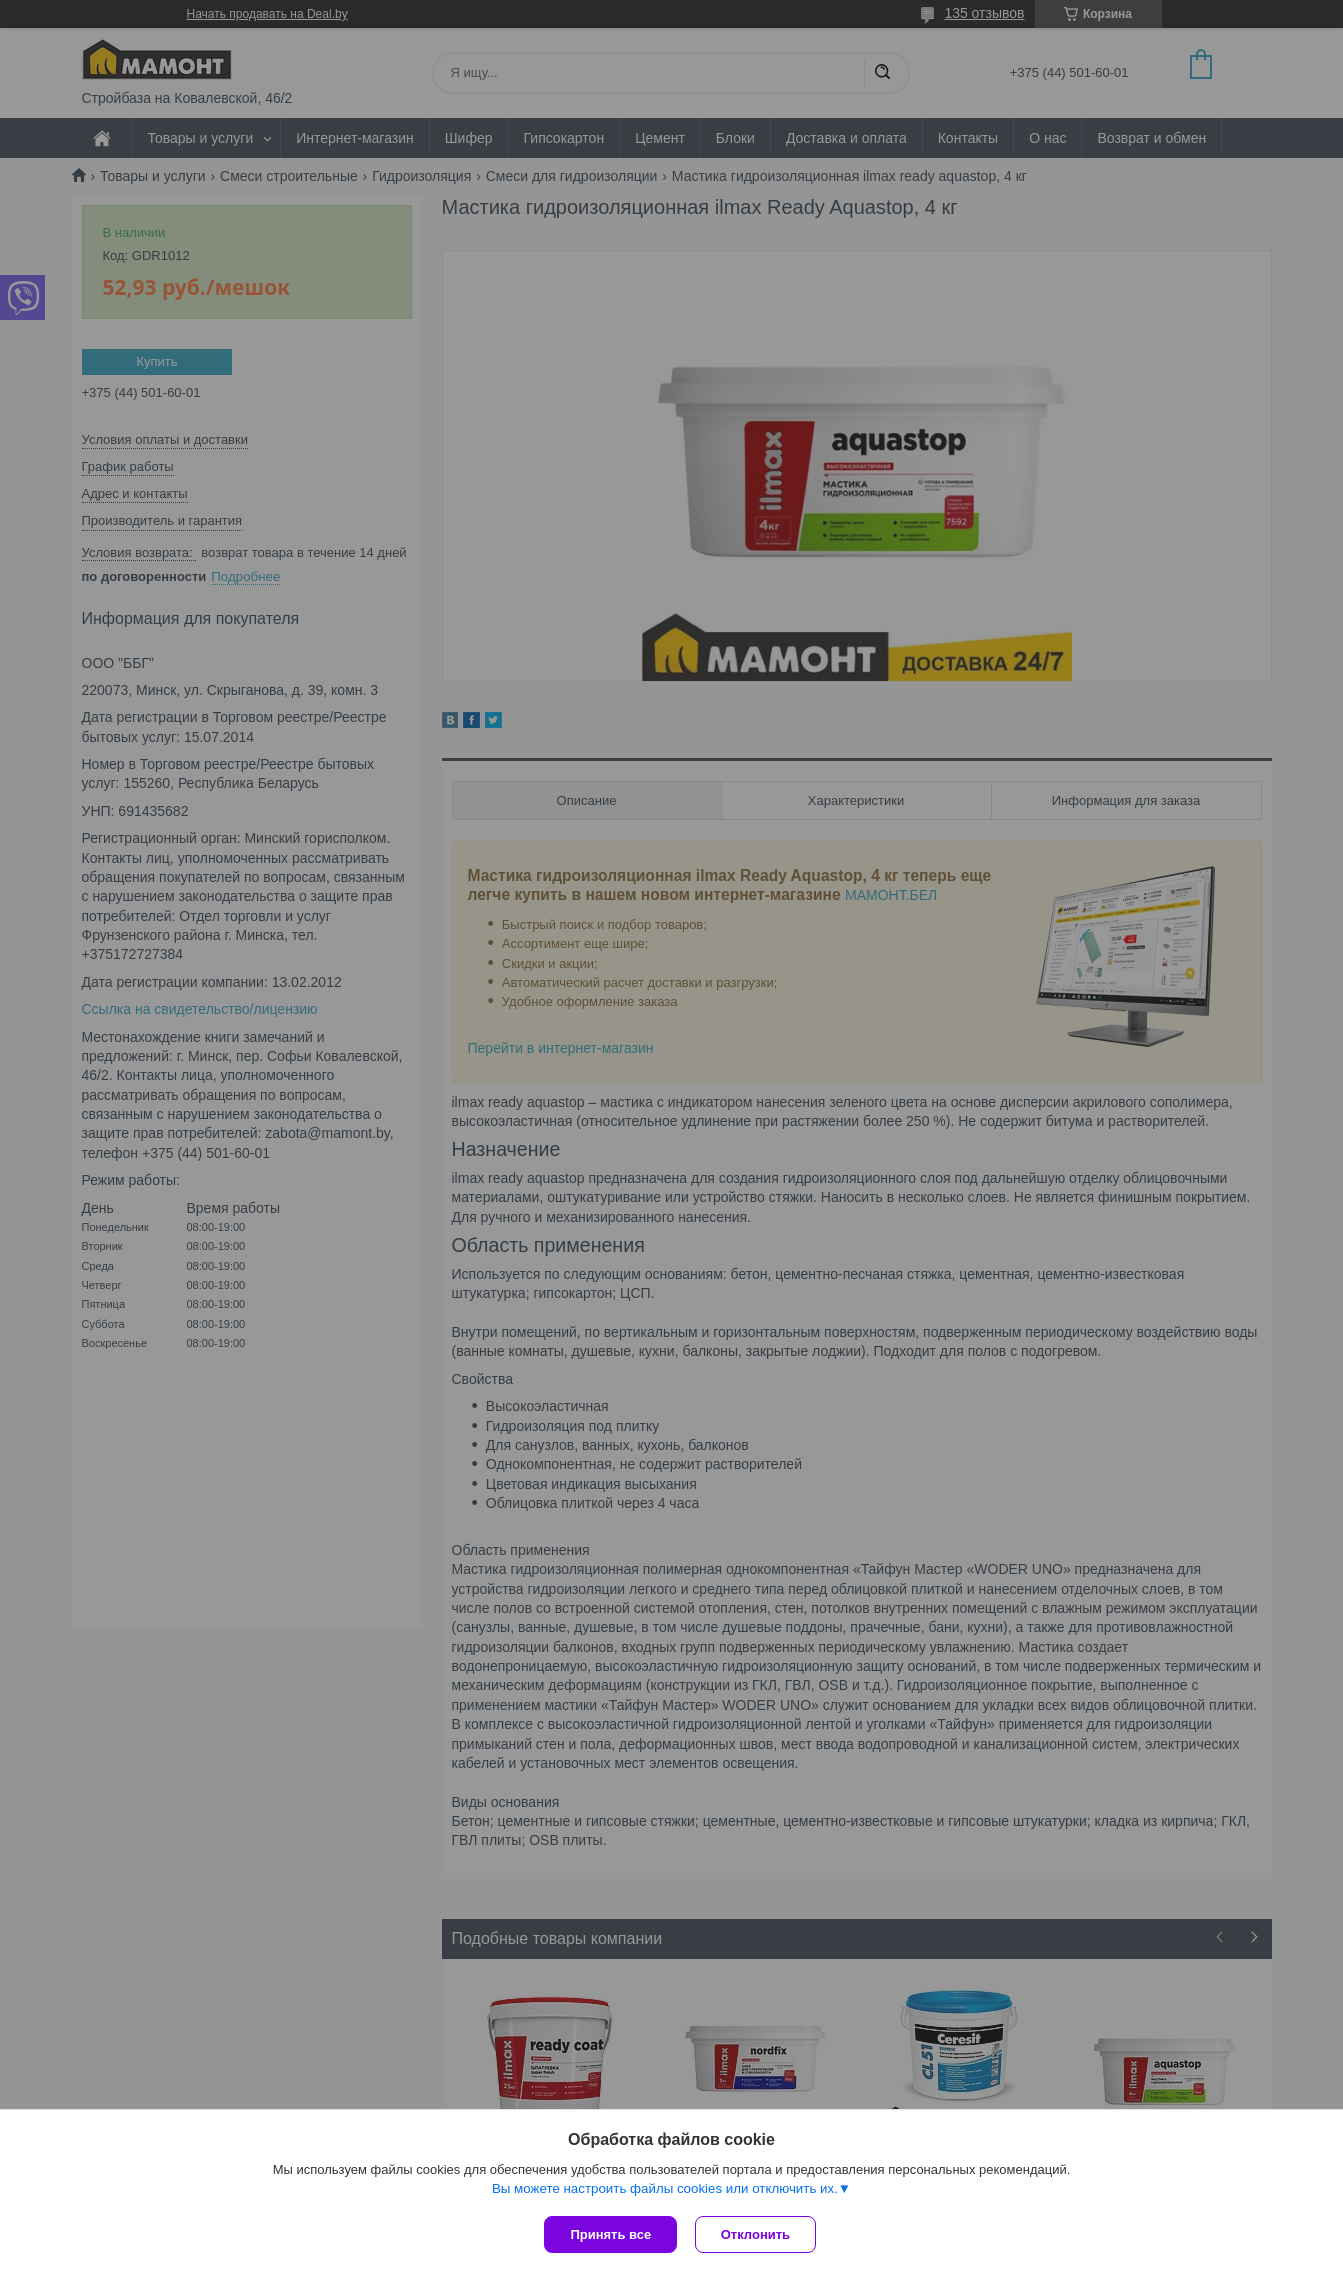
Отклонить (757, 2234)
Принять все (610, 2234)
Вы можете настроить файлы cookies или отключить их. (665, 2190)
